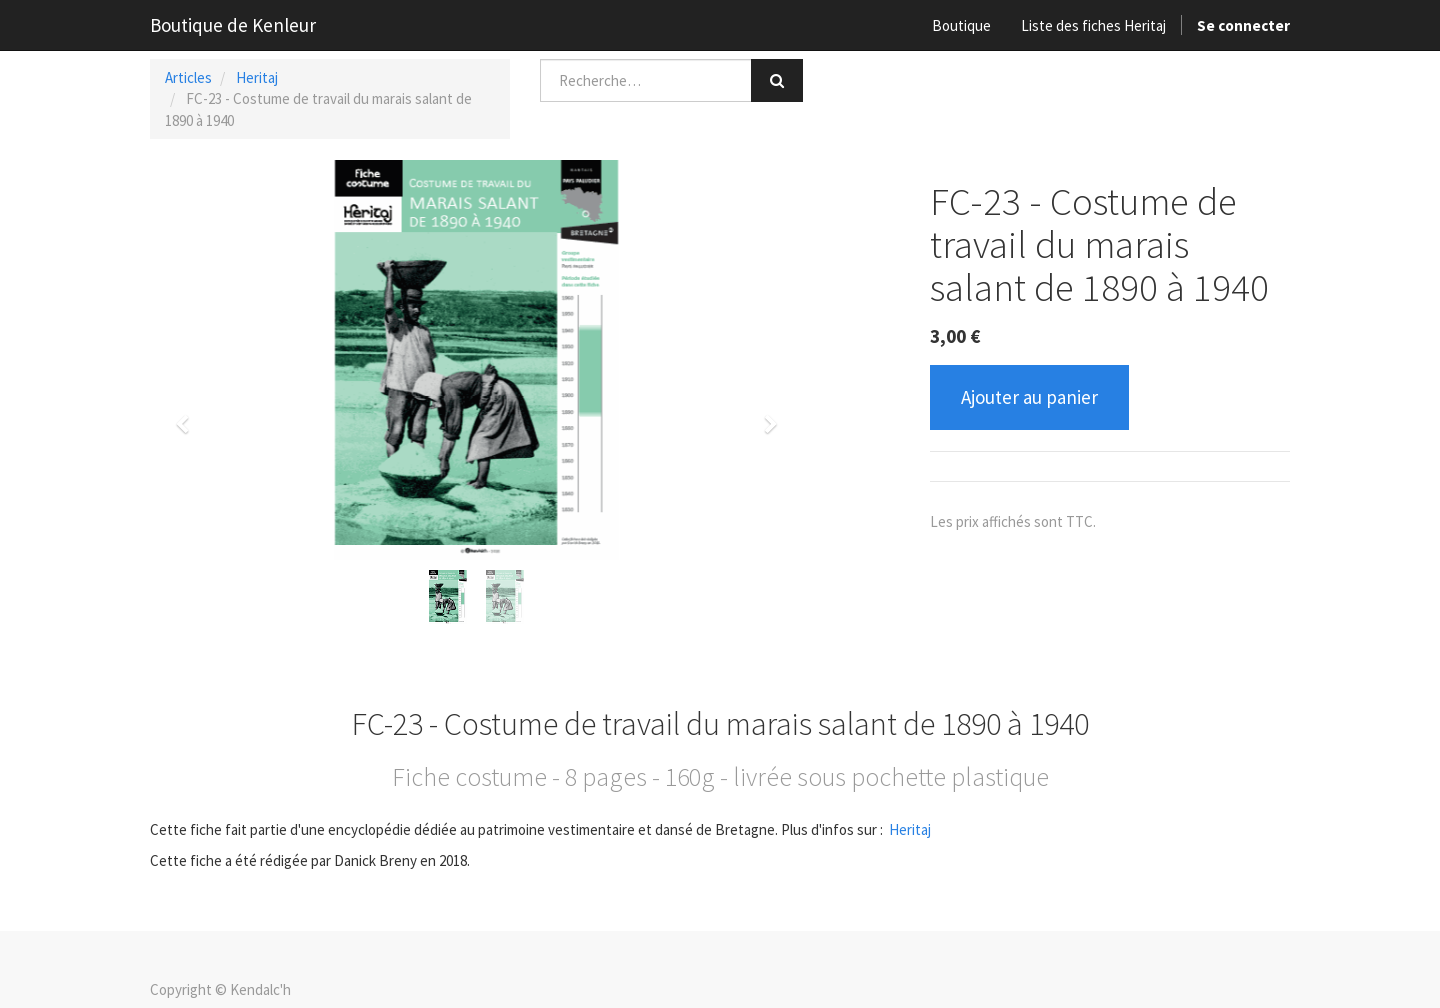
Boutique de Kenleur (233, 25)
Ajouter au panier (1029, 397)
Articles (188, 77)
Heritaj (257, 77)
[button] (189, 415)
